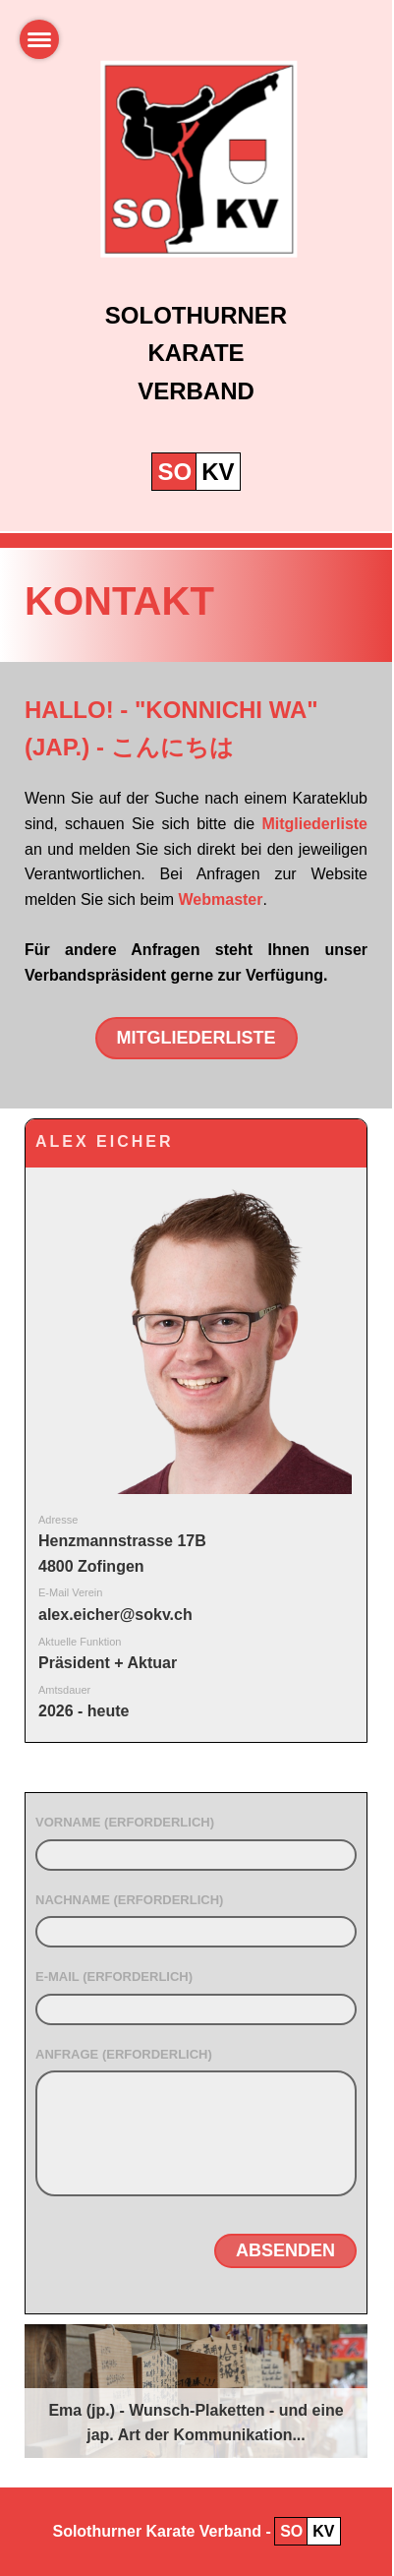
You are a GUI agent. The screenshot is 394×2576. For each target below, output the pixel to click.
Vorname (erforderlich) (124, 1822)
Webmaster (221, 899)
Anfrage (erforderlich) (123, 2054)
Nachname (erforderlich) (129, 1899)
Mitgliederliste (314, 823)
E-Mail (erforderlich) (114, 1976)
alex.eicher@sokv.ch (115, 1614)
